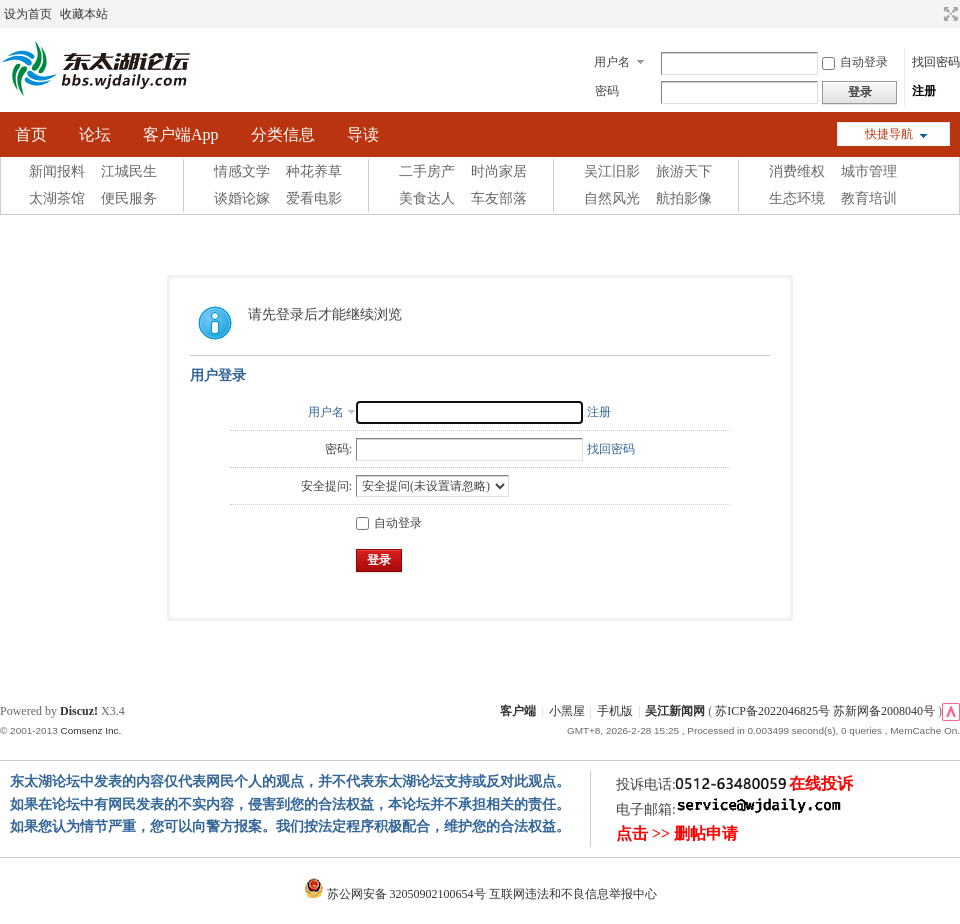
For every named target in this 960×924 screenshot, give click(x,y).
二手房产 (427, 171)
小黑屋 (567, 711)
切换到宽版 (948, 14)
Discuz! (79, 711)
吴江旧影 (612, 171)
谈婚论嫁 (242, 198)
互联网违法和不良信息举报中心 (573, 894)
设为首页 (28, 14)
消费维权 (797, 171)
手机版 (615, 711)
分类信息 (283, 134)
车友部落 (499, 198)
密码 (607, 91)
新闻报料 (57, 171)
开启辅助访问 (932, 14)
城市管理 (869, 171)
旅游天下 (684, 171)
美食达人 (427, 198)
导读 (363, 134)
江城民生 (129, 171)
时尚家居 (499, 171)
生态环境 (797, 198)
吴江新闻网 (675, 711)
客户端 (518, 711)
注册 (924, 91)
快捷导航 (889, 134)
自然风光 (612, 198)
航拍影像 (684, 198)
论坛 (95, 134)
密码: (338, 449)
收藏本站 (84, 14)
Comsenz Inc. (90, 730)
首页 (31, 134)
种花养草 (314, 171)
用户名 (612, 62)
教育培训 (869, 198)
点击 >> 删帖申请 (677, 833)
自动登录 (855, 62)
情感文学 (242, 171)
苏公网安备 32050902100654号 (396, 894)
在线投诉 (821, 783)
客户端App (181, 134)
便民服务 (129, 198)
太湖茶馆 (57, 198)
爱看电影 (314, 198)
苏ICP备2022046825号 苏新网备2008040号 (825, 711)
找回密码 (936, 62)
